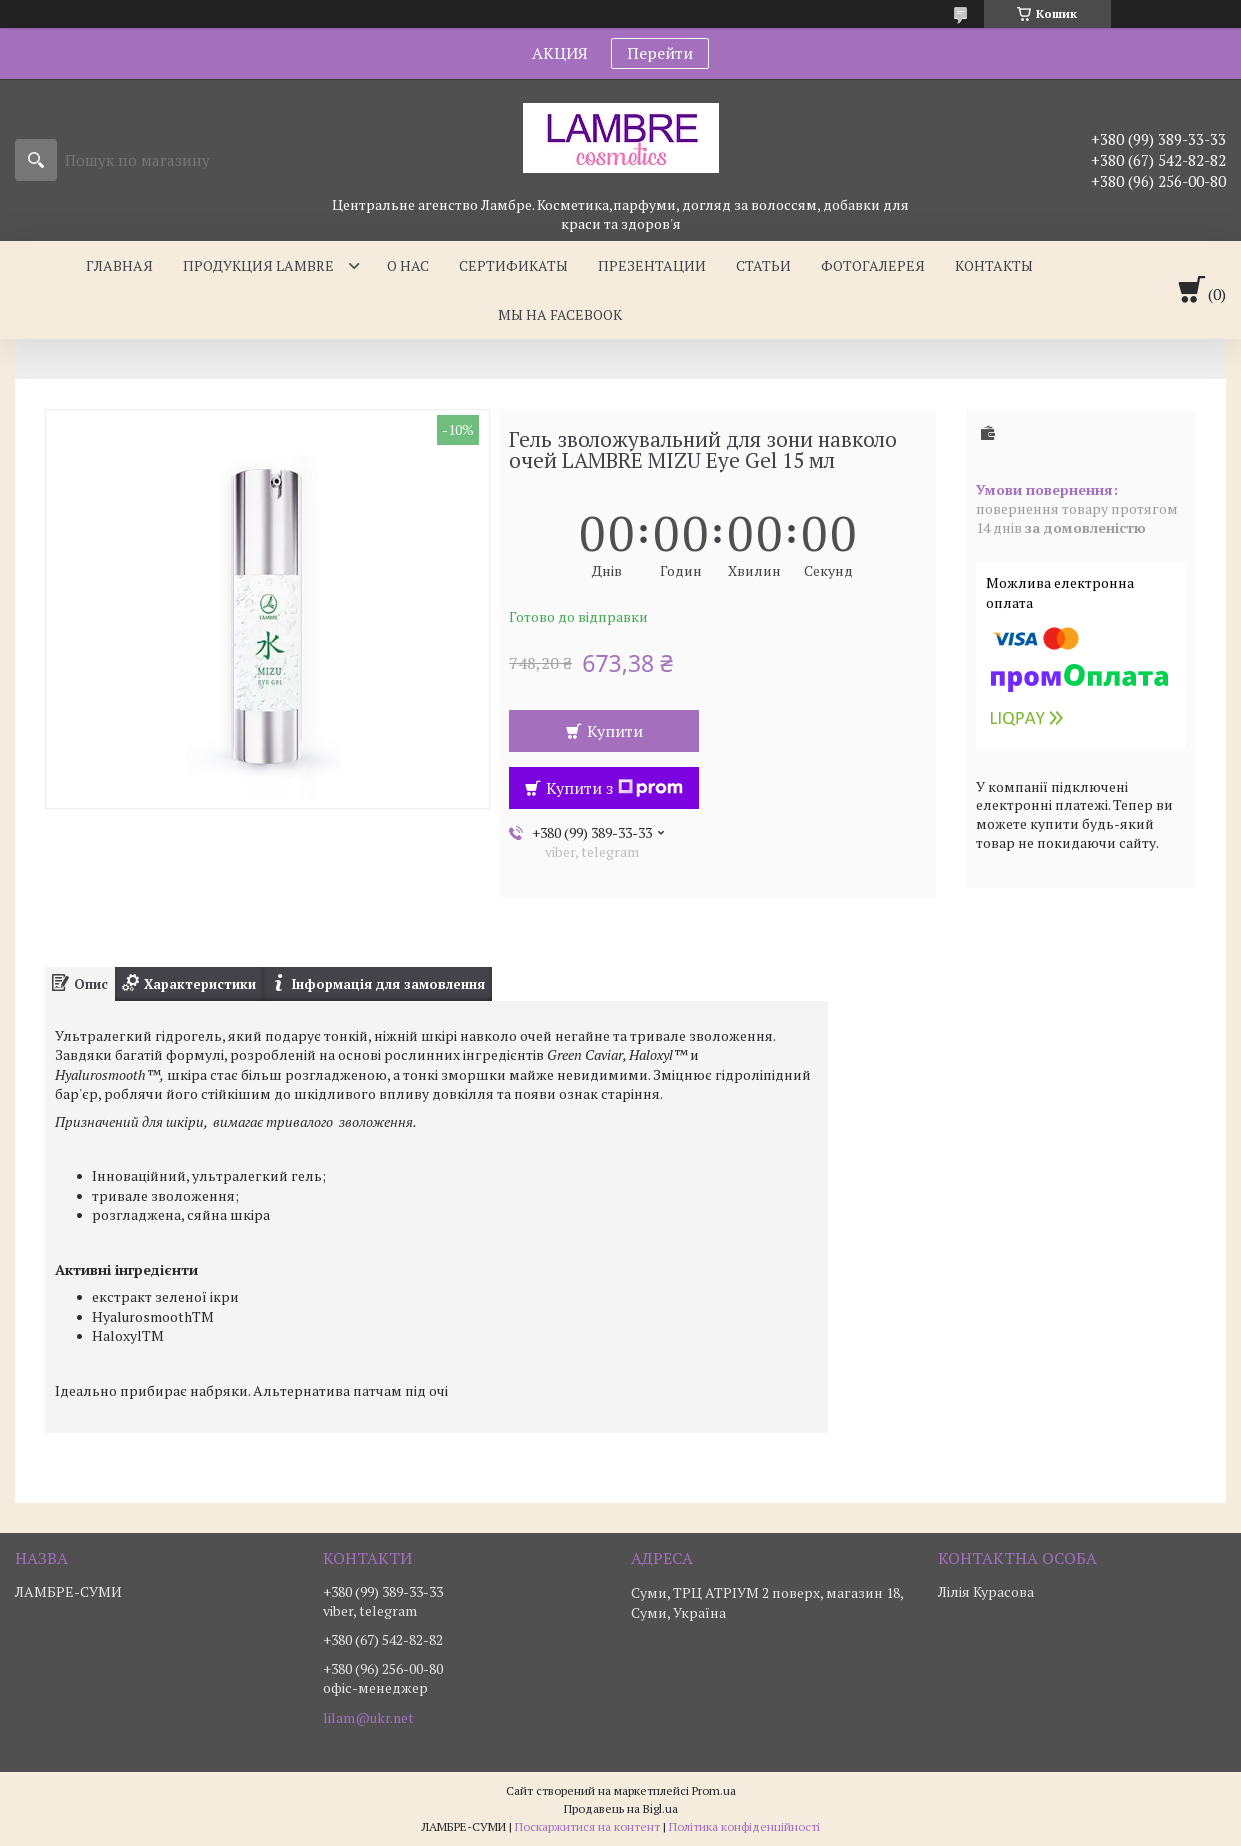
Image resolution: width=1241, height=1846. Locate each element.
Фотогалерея (873, 265)
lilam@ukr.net (368, 1718)
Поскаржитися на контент (587, 1826)
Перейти (660, 53)
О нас (408, 265)
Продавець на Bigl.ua (621, 1808)
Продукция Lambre (258, 265)
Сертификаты (513, 265)
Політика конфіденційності (744, 1826)
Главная (119, 265)
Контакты (994, 265)
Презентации (652, 265)
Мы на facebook (560, 314)
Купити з (614, 788)
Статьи (763, 265)
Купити (615, 731)
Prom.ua (714, 1790)
